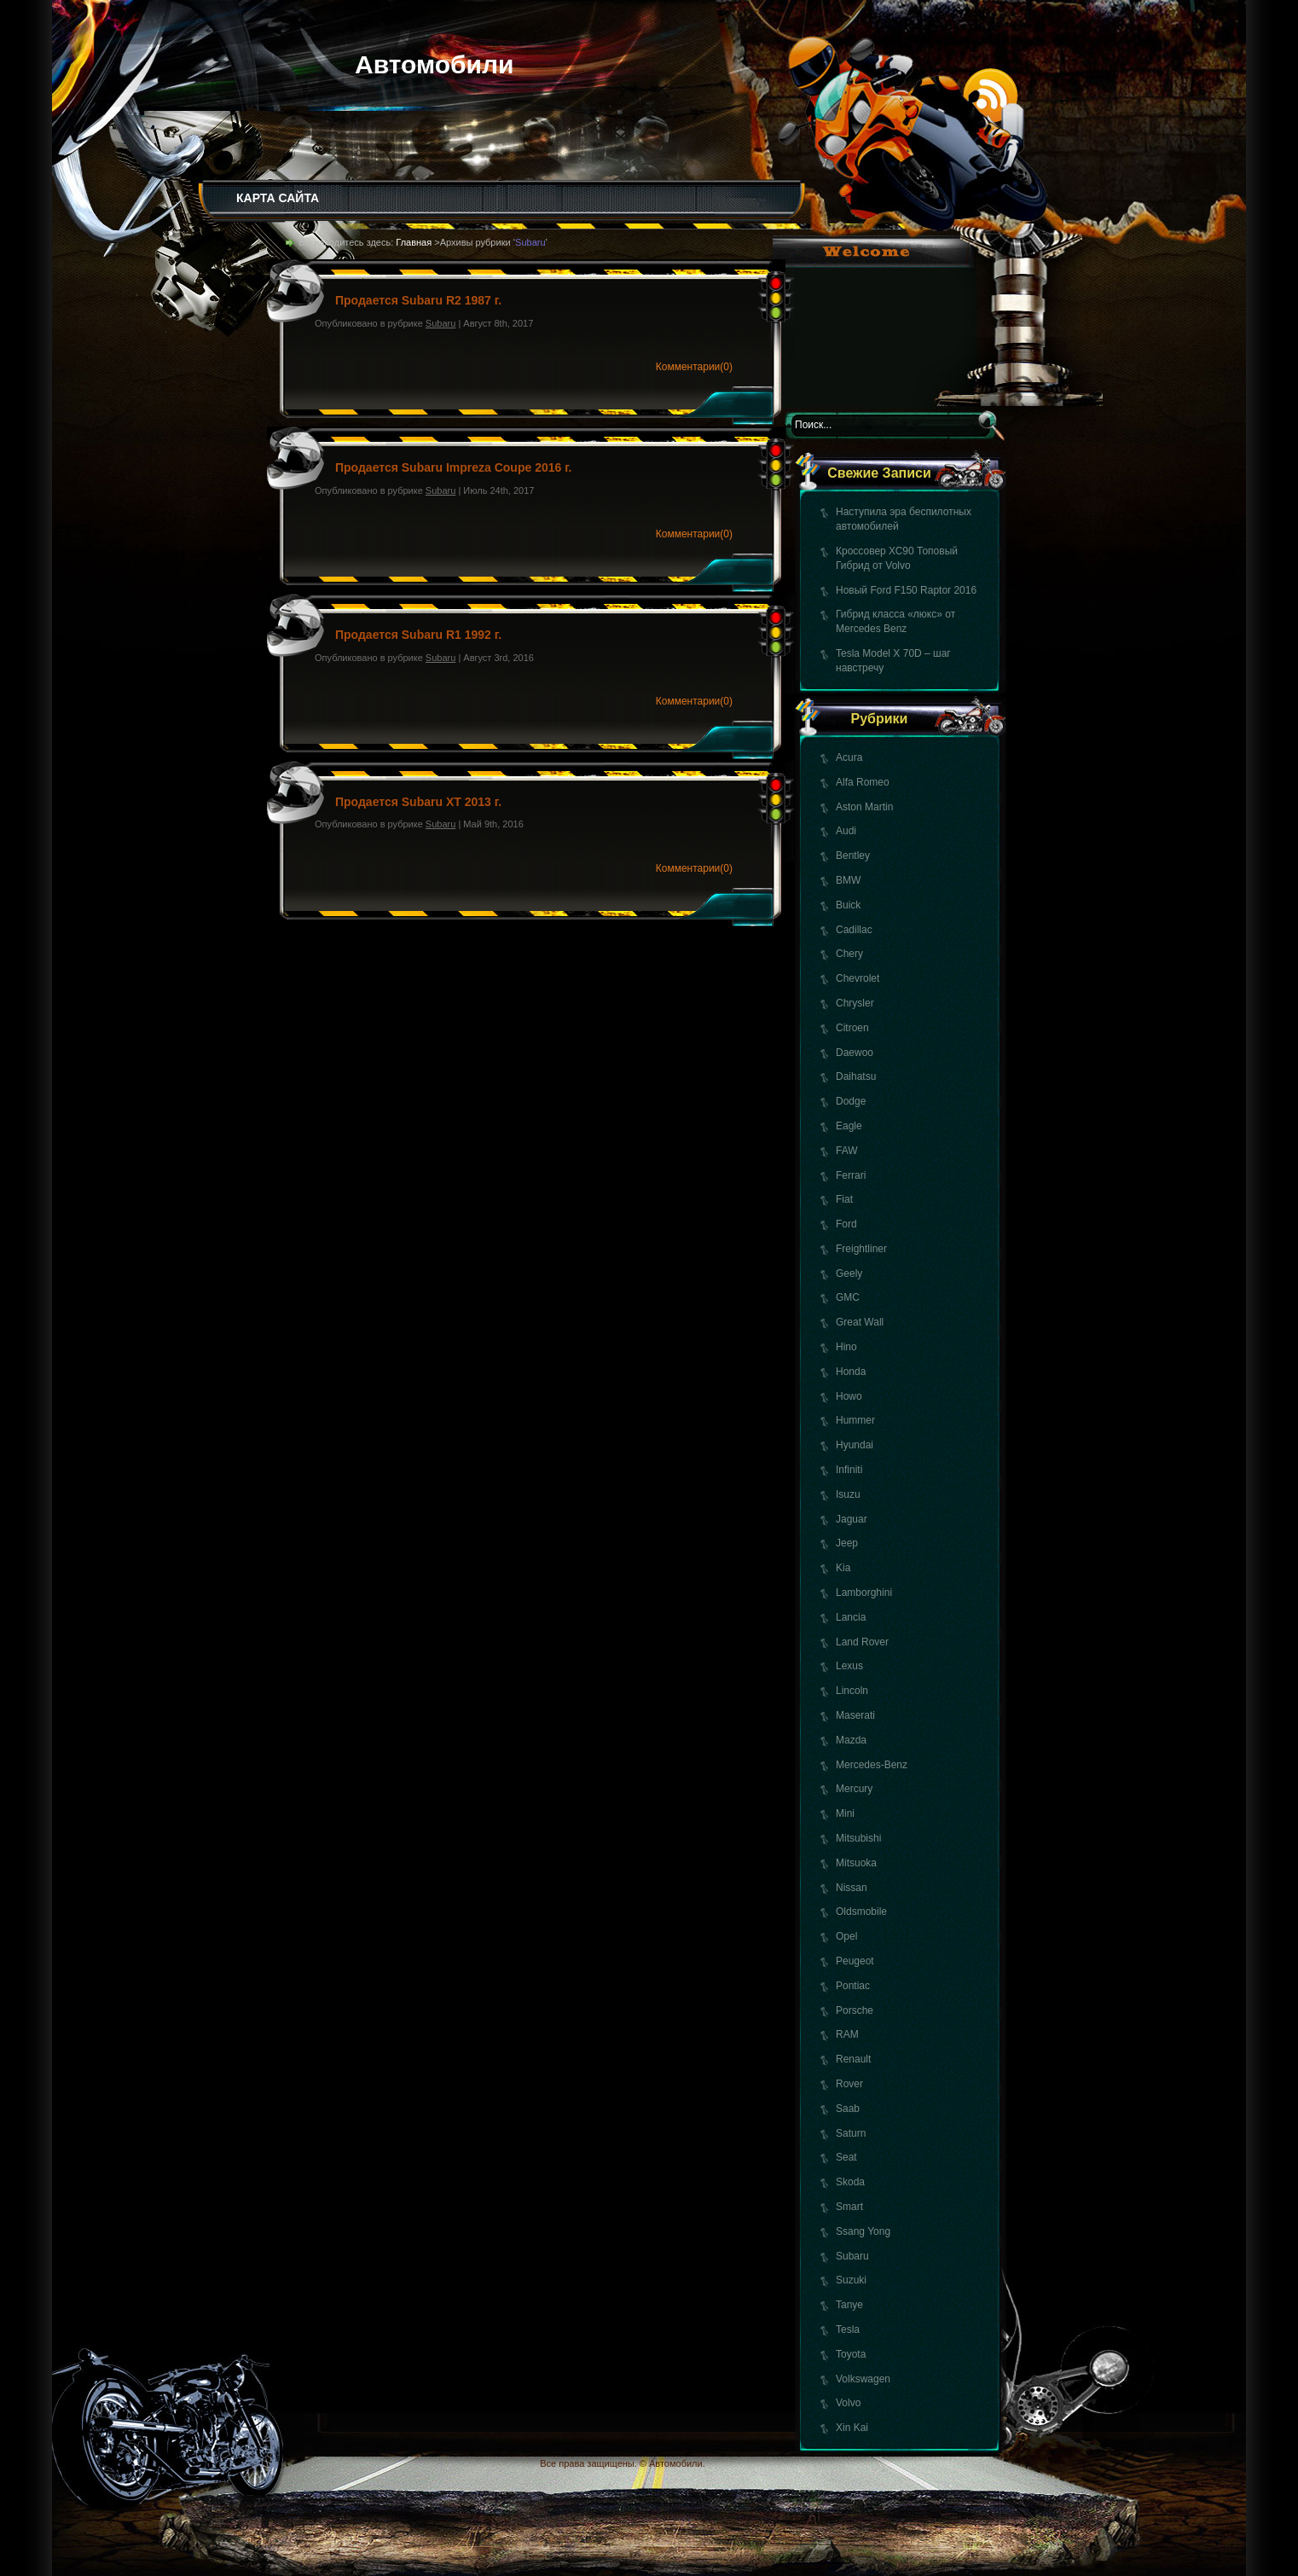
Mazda (851, 1740)
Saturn (851, 2133)
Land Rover (862, 1642)
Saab (848, 2109)
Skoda (850, 2182)
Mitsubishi (858, 1838)
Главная (414, 242)
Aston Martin (864, 807)
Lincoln (852, 1691)
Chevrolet (857, 978)
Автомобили (434, 64)
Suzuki (851, 2280)
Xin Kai (852, 2428)
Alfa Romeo (862, 782)
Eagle (849, 1126)
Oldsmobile (861, 1911)
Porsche (854, 2010)
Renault (853, 2059)
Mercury (854, 1789)
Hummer (855, 1420)
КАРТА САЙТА (277, 198)
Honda (851, 1372)
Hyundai (854, 1445)
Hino (846, 1347)
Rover (849, 2084)
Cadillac (854, 930)
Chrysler (855, 1003)
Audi (846, 831)
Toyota (851, 2354)
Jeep (847, 1543)
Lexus (849, 1666)
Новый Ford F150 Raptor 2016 (906, 590)
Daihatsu (856, 1076)
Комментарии (694, 367)
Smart (849, 2207)
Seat (846, 2157)
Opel (846, 1936)
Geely (849, 1273)
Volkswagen (863, 2379)
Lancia (851, 1617)
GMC (848, 1297)
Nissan (851, 1888)
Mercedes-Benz (871, 1765)
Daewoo (854, 1053)
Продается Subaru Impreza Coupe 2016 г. (453, 467)
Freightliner (861, 1249)
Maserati (855, 1715)
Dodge (851, 1101)
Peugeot (855, 1961)
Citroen (852, 1028)
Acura (849, 757)
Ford (846, 1224)
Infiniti (849, 1470)
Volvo (848, 2403)
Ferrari (851, 1175)
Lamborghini (864, 1592)
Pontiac (853, 1986)
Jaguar (851, 1519)
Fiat (844, 1199)
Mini (845, 1813)
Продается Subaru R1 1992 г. (418, 634)
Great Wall (860, 1322)
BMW (848, 880)
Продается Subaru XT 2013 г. (418, 802)
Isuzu (848, 1494)
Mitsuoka (856, 1863)
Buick (848, 905)
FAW (847, 1151)
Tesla (848, 2329)
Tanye (849, 2305)
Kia (843, 1568)
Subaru (852, 2256)
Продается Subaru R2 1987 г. (418, 300)
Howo (849, 1396)
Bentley (853, 856)
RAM (847, 2034)
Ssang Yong (863, 2231)
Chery (849, 954)
